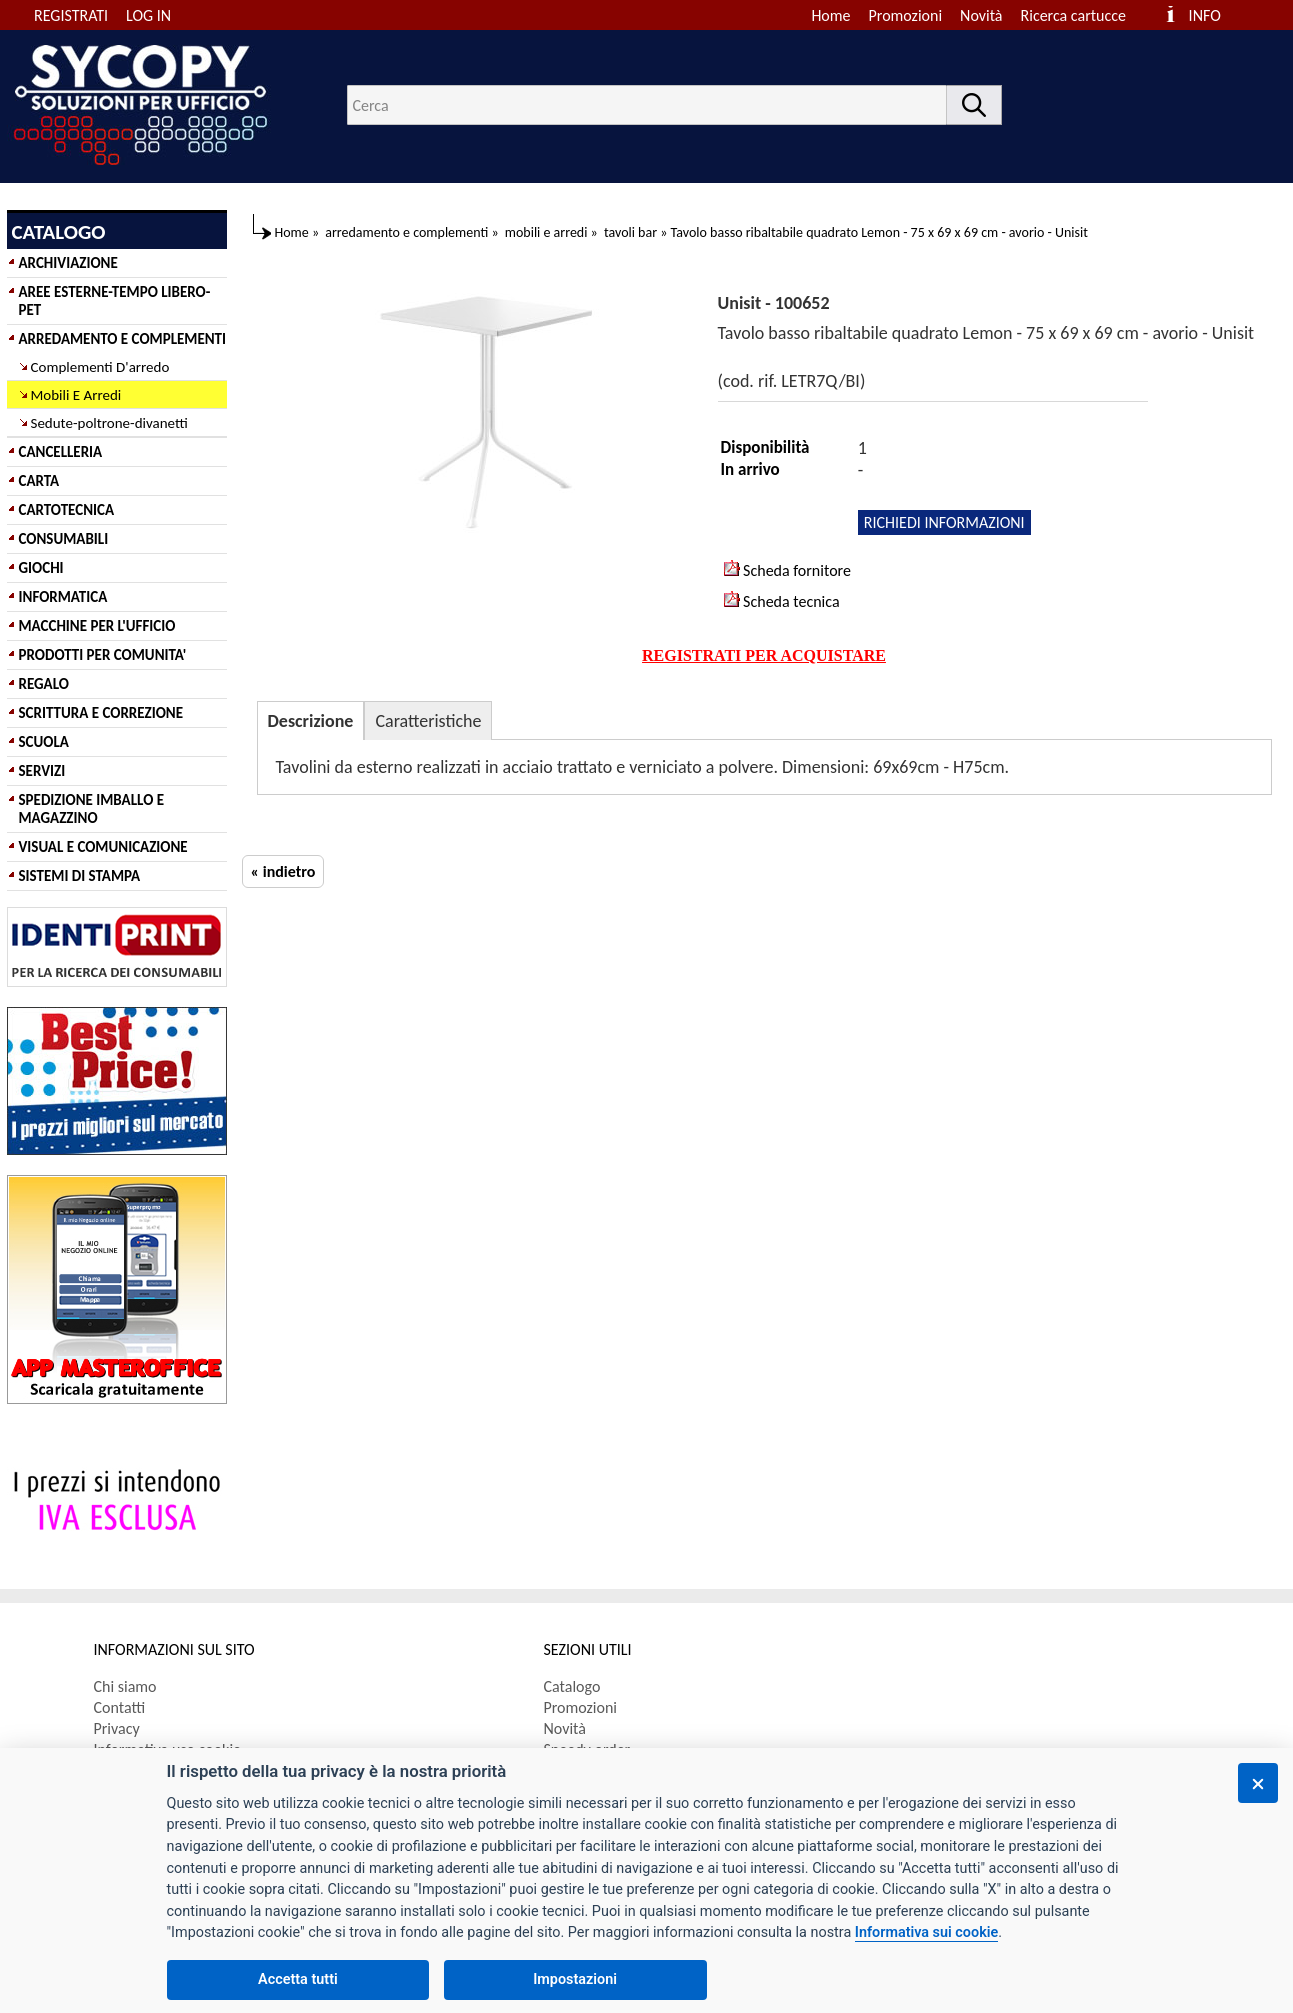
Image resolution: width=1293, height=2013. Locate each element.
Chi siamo (125, 1686)
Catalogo (572, 1686)
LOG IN (148, 15)
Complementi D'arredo (100, 367)
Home (830, 15)
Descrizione (311, 721)
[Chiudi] (1258, 1783)
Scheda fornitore (787, 570)
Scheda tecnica (782, 601)
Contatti (120, 1707)
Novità (981, 15)
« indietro (283, 871)
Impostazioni (575, 1979)
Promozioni (906, 15)
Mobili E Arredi (76, 395)
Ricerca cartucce (1073, 15)
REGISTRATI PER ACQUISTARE (764, 655)
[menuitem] (1082, 15)
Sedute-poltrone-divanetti (109, 423)
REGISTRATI (71, 15)
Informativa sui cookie (926, 1932)
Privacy (117, 1728)
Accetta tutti (298, 1979)
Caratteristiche (428, 721)
